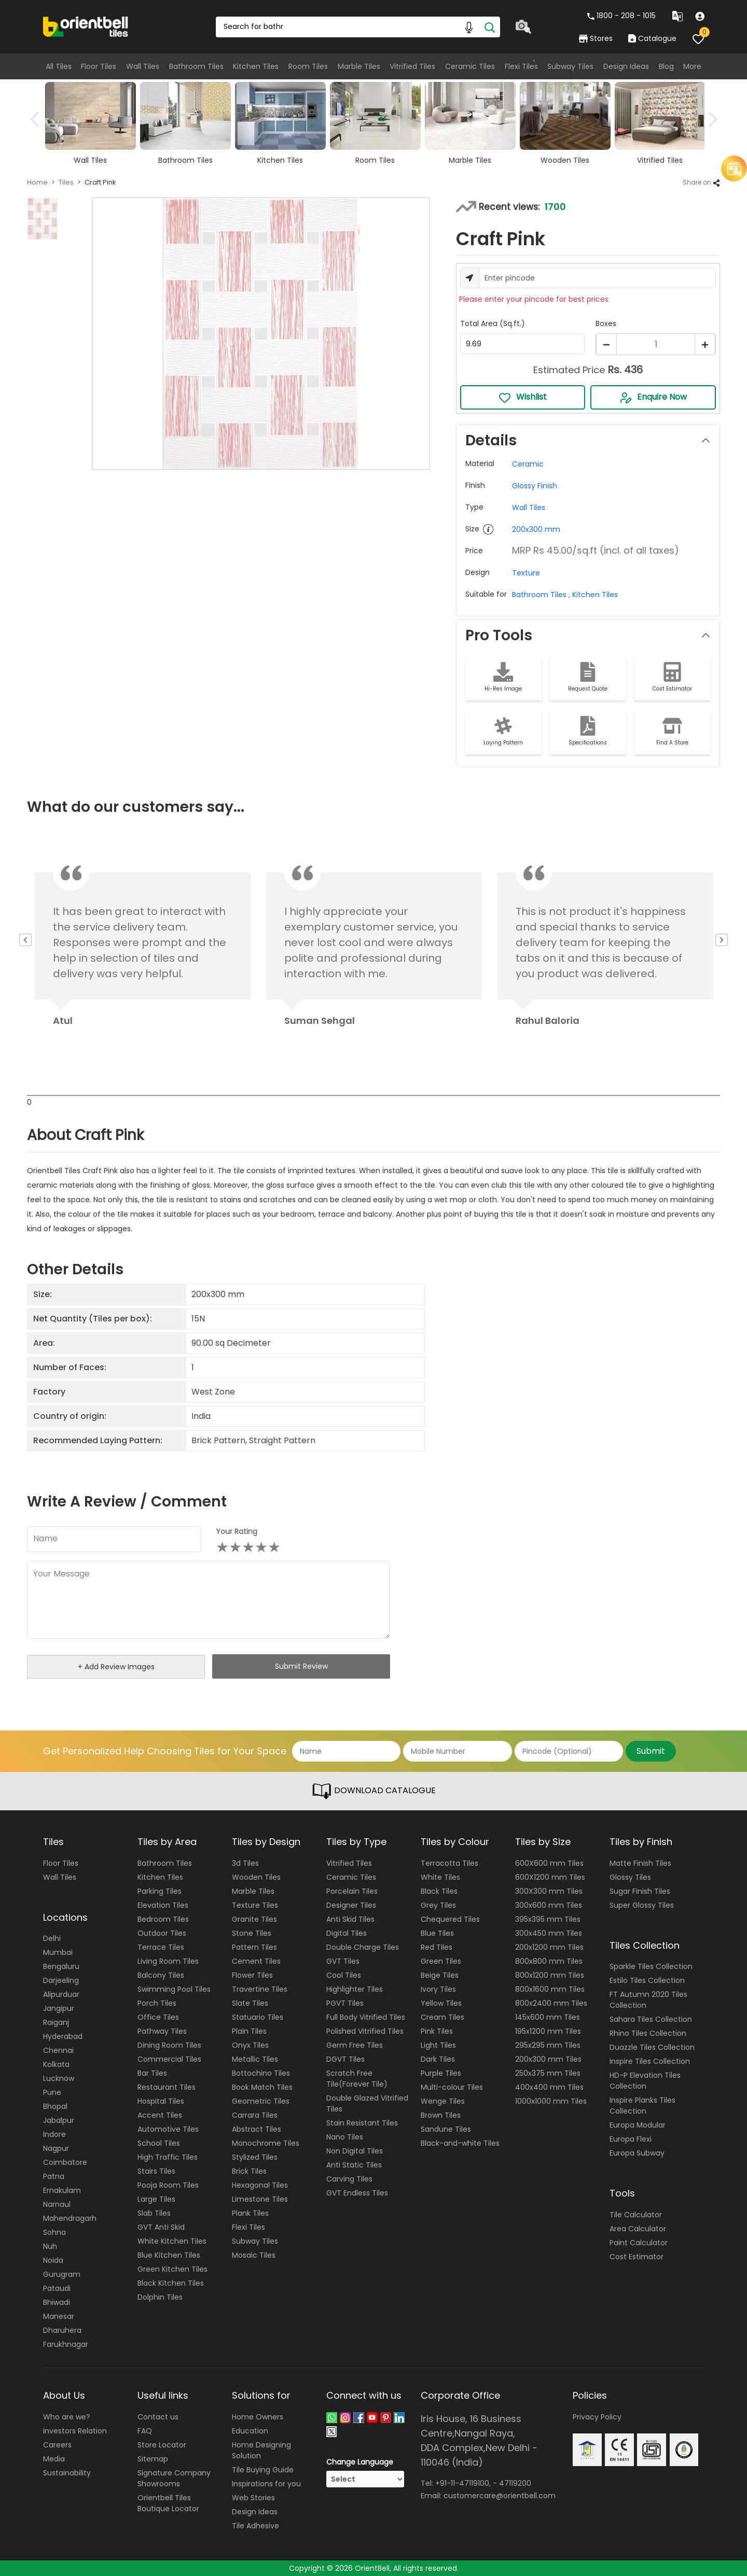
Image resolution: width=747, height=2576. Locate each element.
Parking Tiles (159, 1891)
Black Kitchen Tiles (170, 2283)
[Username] (597, 278)
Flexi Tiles (521, 66)
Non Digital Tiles (354, 2151)
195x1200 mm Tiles (548, 2031)
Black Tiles (439, 1891)
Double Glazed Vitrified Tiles (367, 2103)
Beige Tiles (440, 1975)
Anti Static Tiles (354, 2165)
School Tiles (158, 2143)
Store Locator (161, 2445)
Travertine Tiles (259, 1989)
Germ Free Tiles (354, 2045)
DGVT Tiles (345, 2059)
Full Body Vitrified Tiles (365, 2017)
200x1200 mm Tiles (549, 1947)
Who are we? (66, 2417)
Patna (53, 2176)
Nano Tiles (344, 2137)
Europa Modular (638, 2125)
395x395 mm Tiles (547, 1919)
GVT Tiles (342, 1961)
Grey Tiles (438, 1905)
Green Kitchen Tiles (172, 2269)
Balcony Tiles (160, 1975)
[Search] (489, 27)
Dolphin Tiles (160, 2297)
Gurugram (61, 2274)
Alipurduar (61, 1994)
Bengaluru (61, 1966)
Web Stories (253, 2498)
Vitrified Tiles (412, 66)
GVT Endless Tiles (357, 2193)
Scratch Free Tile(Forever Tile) (357, 2078)
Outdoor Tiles (161, 1933)
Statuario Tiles (257, 2017)
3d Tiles (245, 1863)
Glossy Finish (534, 486)
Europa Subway (637, 2153)
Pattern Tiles (254, 1947)
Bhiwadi (56, 2302)
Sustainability (67, 2473)
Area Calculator (638, 2228)
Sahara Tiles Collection (651, 2019)
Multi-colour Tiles (452, 2087)
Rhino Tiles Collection (648, 2033)
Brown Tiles (441, 2115)
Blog (666, 66)
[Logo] (86, 26)
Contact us (157, 2417)
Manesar (58, 2316)
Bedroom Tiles (163, 1919)
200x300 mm (536, 529)
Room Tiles (308, 66)
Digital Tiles (346, 1933)
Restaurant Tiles (166, 2087)
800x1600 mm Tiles (550, 1989)
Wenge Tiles (443, 2101)
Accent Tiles (159, 2115)
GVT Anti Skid (161, 2227)
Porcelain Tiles (352, 1891)
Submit (651, 1751)
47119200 (515, 2483)
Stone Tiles (251, 1933)
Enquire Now (653, 397)
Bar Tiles (152, 2073)
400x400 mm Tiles (549, 2087)
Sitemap (152, 2459)
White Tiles (440, 1877)
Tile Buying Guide (263, 2470)
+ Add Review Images (116, 1667)
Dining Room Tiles (169, 2045)
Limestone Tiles (260, 2199)
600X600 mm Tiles (549, 1863)
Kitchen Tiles (256, 66)
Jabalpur (58, 2120)
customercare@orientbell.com (500, 2495)
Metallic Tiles (255, 2059)
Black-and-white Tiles (460, 2143)
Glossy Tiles (630, 1877)
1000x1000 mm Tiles (551, 2101)
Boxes (606, 323)
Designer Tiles (351, 1905)
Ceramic (528, 464)
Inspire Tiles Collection (650, 2061)
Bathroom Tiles (196, 66)
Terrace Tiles (160, 1947)
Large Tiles (156, 2199)
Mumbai (58, 1952)
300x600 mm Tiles (548, 1905)
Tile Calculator (636, 2214)
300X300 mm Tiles (549, 1891)
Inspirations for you (266, 2484)
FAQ (144, 2431)
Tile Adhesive (255, 2526)
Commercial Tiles (169, 2059)
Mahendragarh (69, 2218)
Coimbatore (65, 2162)
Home (37, 182)
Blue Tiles (437, 1933)
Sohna (54, 2232)
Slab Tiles (154, 2213)
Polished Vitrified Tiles (365, 2031)
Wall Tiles (142, 66)
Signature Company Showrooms (174, 2478)
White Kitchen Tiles (171, 2241)
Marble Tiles (359, 66)
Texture (526, 573)
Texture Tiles (255, 1905)
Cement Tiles (256, 1961)
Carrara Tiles (255, 2115)
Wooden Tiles (256, 1877)
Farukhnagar (65, 2344)
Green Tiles (441, 1961)
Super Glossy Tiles (642, 1905)
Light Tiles (438, 2045)
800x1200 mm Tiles (549, 1975)
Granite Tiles (254, 1919)
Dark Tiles (438, 2059)
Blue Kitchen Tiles (168, 2255)
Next (709, 119)
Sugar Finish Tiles (640, 1891)
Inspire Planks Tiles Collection (642, 2105)
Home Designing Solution (261, 2450)
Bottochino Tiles (261, 2073)
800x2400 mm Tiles (551, 2003)
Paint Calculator (639, 2242)
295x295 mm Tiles (547, 2045)
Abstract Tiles (256, 2129)
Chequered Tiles (450, 1919)
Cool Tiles (343, 1975)
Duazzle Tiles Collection (652, 2047)
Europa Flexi (631, 2139)
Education (250, 2431)
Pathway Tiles (162, 2031)
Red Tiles (436, 1947)
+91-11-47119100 (462, 2483)
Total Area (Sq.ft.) (492, 323)
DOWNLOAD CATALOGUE (373, 1791)
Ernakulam (62, 2190)
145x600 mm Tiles (547, 2017)
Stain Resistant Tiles (362, 2123)
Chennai (58, 2050)
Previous (38, 119)
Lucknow (58, 2078)
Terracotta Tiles (449, 1863)
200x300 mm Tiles (548, 2059)
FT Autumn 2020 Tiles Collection (648, 1999)
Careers (57, 2445)
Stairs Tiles (156, 2171)
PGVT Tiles (345, 2003)
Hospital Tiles (160, 2101)
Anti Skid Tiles (350, 1919)
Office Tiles (158, 2017)
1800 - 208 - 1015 (621, 15)
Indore (54, 2134)
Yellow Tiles (441, 2003)
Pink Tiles (437, 2031)
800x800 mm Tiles (549, 1961)
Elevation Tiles (162, 1905)
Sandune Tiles (446, 2129)
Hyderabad (62, 2036)
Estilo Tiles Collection (647, 1980)
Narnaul (57, 2204)
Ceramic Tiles (470, 66)
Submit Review (301, 1666)
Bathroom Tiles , (541, 594)
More (692, 66)
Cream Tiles (442, 2017)
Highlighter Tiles (354, 1989)
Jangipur (58, 2008)
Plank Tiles (250, 2213)
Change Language (359, 2462)
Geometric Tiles (260, 2101)
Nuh (50, 2246)
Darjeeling (61, 1980)
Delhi (52, 1938)
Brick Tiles (249, 2171)
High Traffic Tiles (167, 2157)
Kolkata (56, 2064)
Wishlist (523, 397)
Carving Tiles (349, 2179)
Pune (52, 2092)
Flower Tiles (252, 1975)
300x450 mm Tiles (548, 1933)
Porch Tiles (156, 2003)
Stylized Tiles (255, 2157)
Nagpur (56, 2148)
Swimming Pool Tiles (174, 1989)
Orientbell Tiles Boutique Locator (168, 2503)
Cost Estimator (636, 2256)
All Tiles (59, 66)
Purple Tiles (441, 2073)
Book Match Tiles (262, 2087)
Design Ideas (626, 66)
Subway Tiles (570, 66)
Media (54, 2459)
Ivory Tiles (438, 1989)
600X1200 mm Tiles (550, 1877)
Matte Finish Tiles (640, 1863)
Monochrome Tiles (265, 2143)
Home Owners (257, 2417)
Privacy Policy (597, 2417)
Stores (596, 38)
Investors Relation (75, 2431)
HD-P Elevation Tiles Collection (645, 2080)
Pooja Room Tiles (168, 2185)
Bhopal (55, 2106)
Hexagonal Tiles (260, 2185)
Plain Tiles (249, 2031)
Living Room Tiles (168, 1961)
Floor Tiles (98, 66)
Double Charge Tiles (362, 1947)
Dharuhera (62, 2330)
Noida (53, 2260)
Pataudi (57, 2288)
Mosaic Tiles (253, 2255)
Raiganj (56, 2022)
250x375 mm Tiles (547, 2073)
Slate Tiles (250, 2003)
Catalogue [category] (652, 38)
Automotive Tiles (168, 2129)
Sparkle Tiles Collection (651, 1966)
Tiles (66, 182)
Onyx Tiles (250, 2045)
